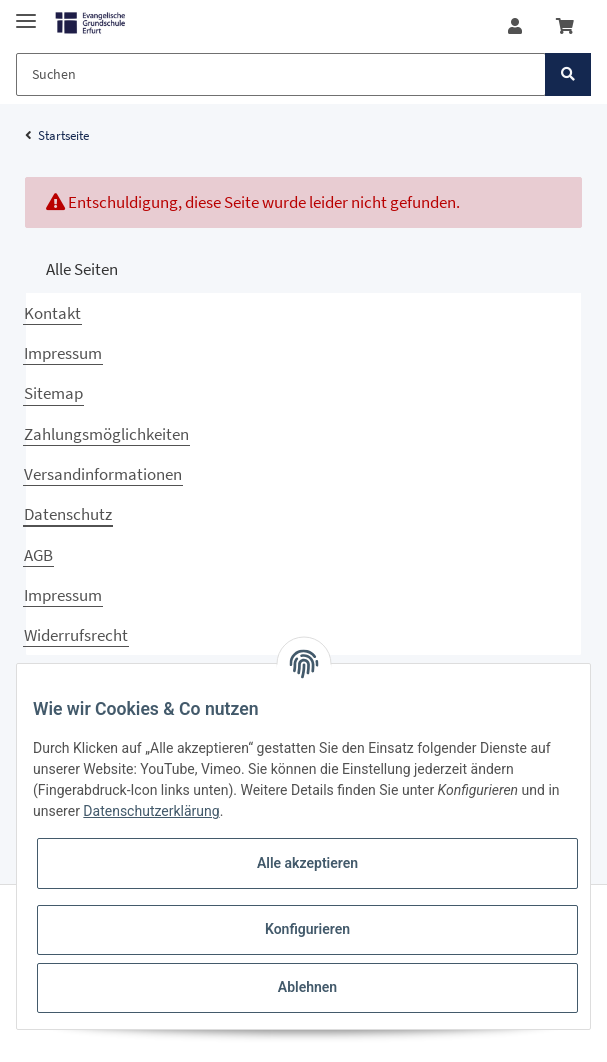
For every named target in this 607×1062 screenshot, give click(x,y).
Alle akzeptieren (307, 863)
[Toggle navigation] (26, 12)
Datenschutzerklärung (151, 811)
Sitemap (53, 393)
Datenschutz (68, 514)
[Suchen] (281, 74)
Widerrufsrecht (76, 635)
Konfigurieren (307, 929)
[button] (515, 26)
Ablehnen (307, 987)
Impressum (63, 353)
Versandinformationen (103, 474)
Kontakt (52, 313)
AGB (38, 555)
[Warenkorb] (565, 26)
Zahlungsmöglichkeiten (106, 434)
